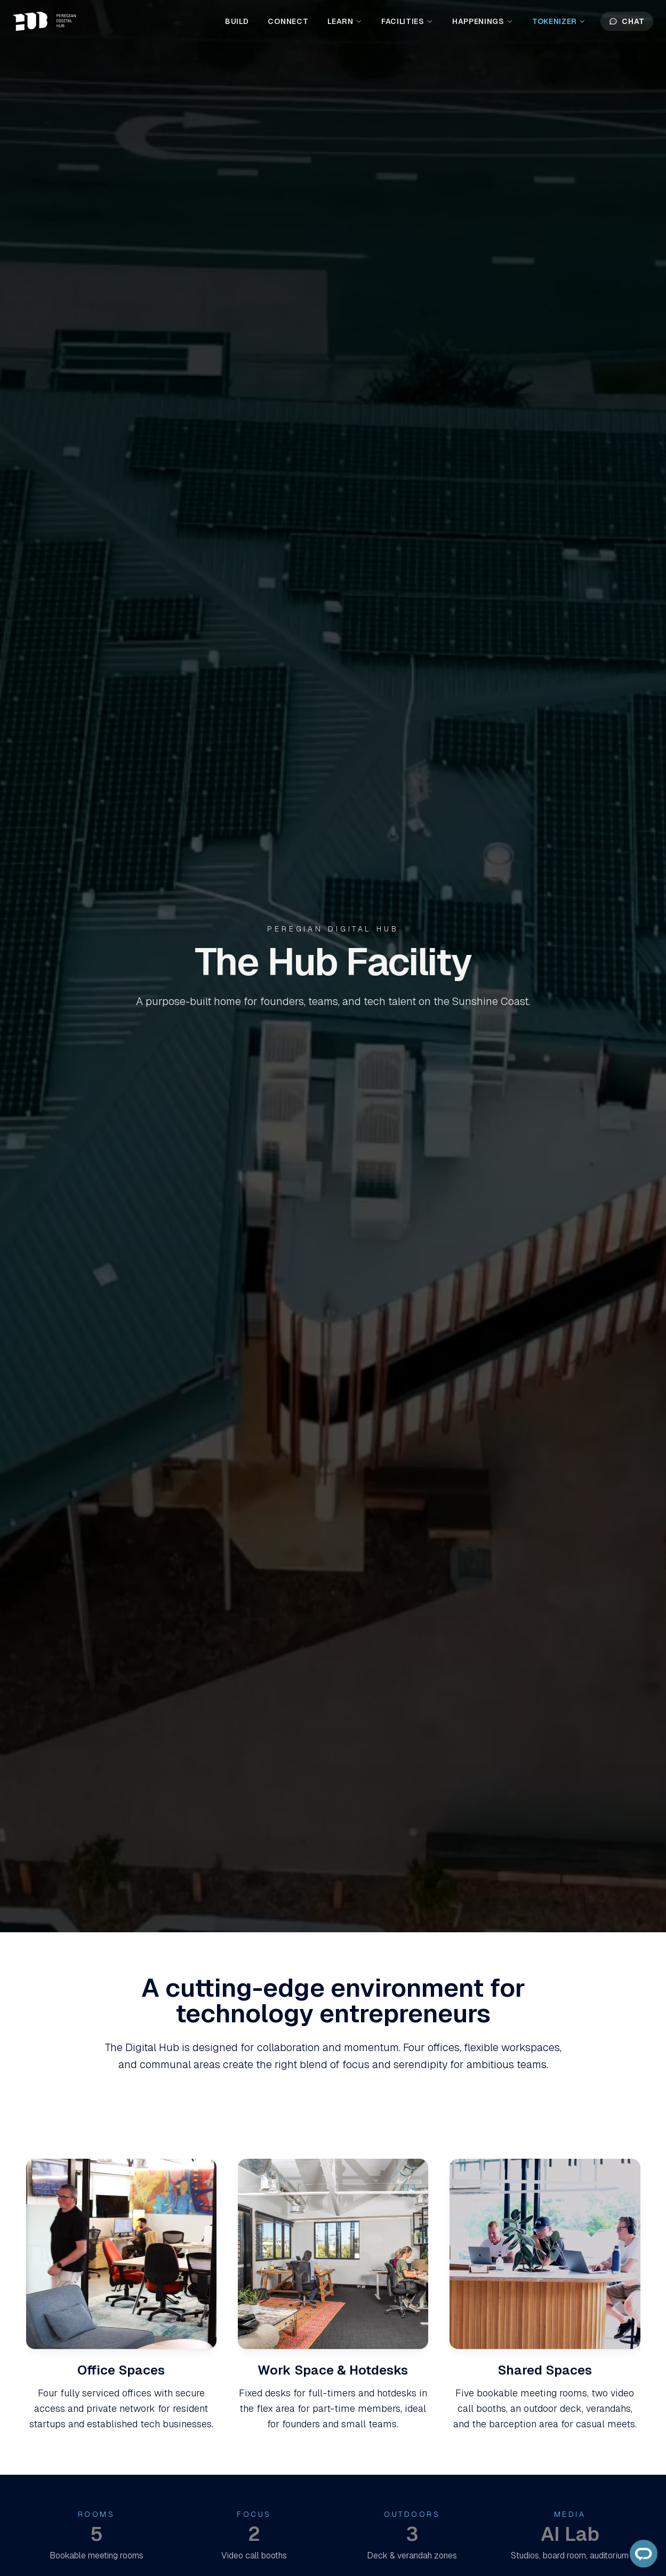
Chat (627, 21)
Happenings (482, 21)
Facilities (407, 21)
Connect (288, 21)
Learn (344, 21)
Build (237, 21)
